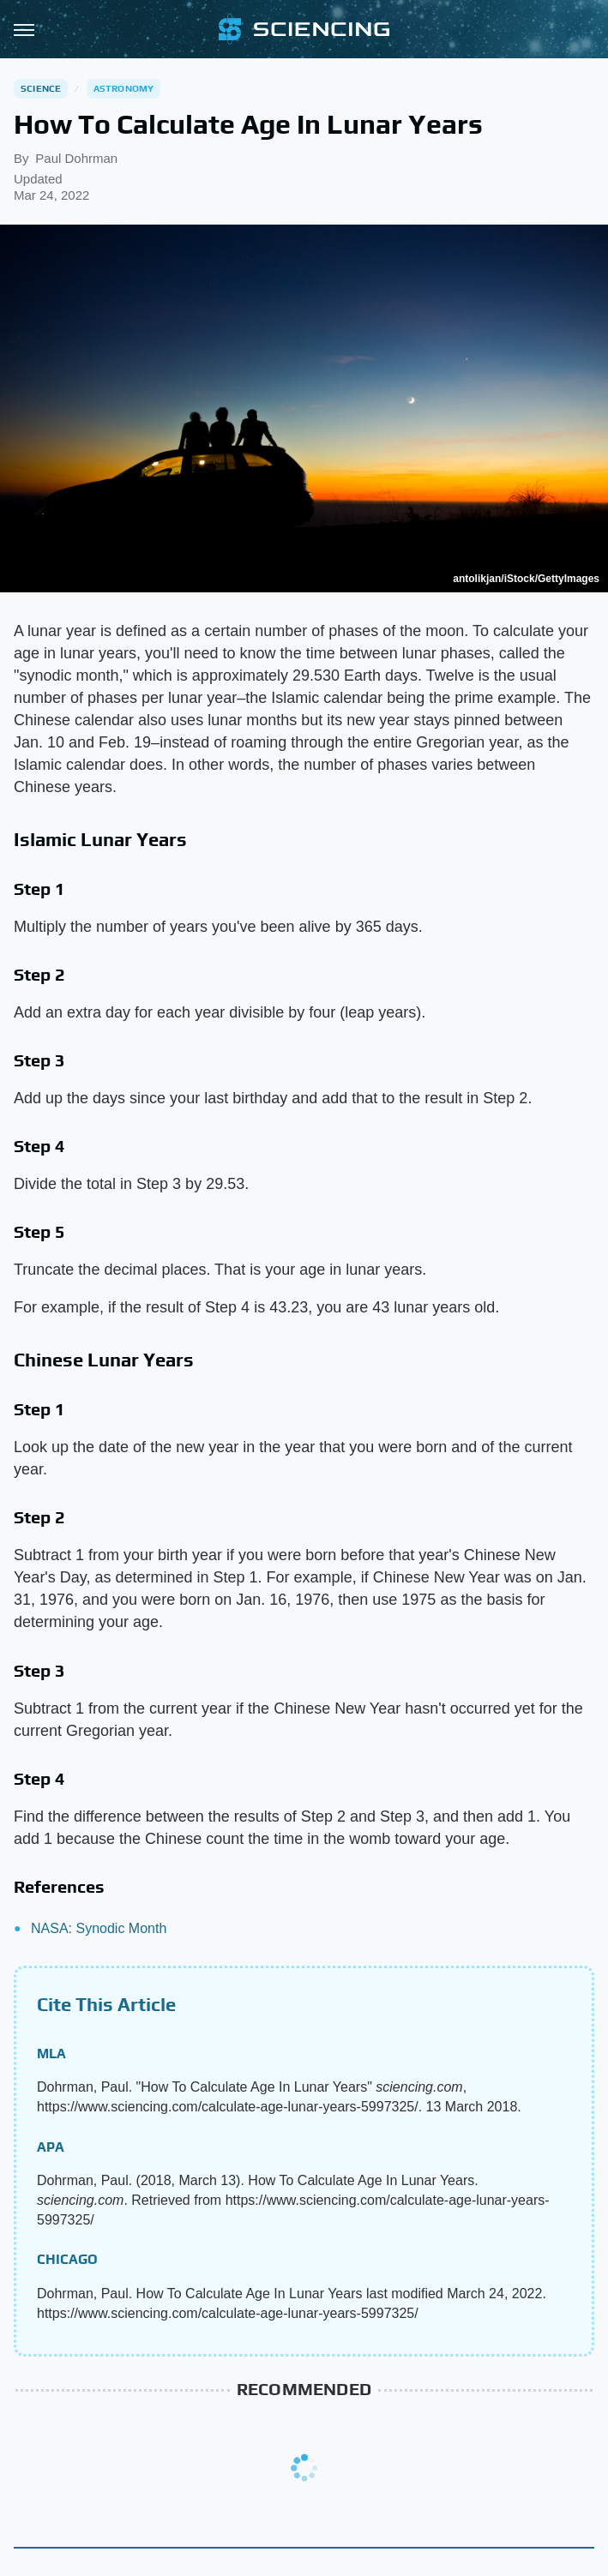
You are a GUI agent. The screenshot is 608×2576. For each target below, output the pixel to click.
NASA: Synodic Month (98, 1928)
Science (41, 88)
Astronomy (123, 88)
